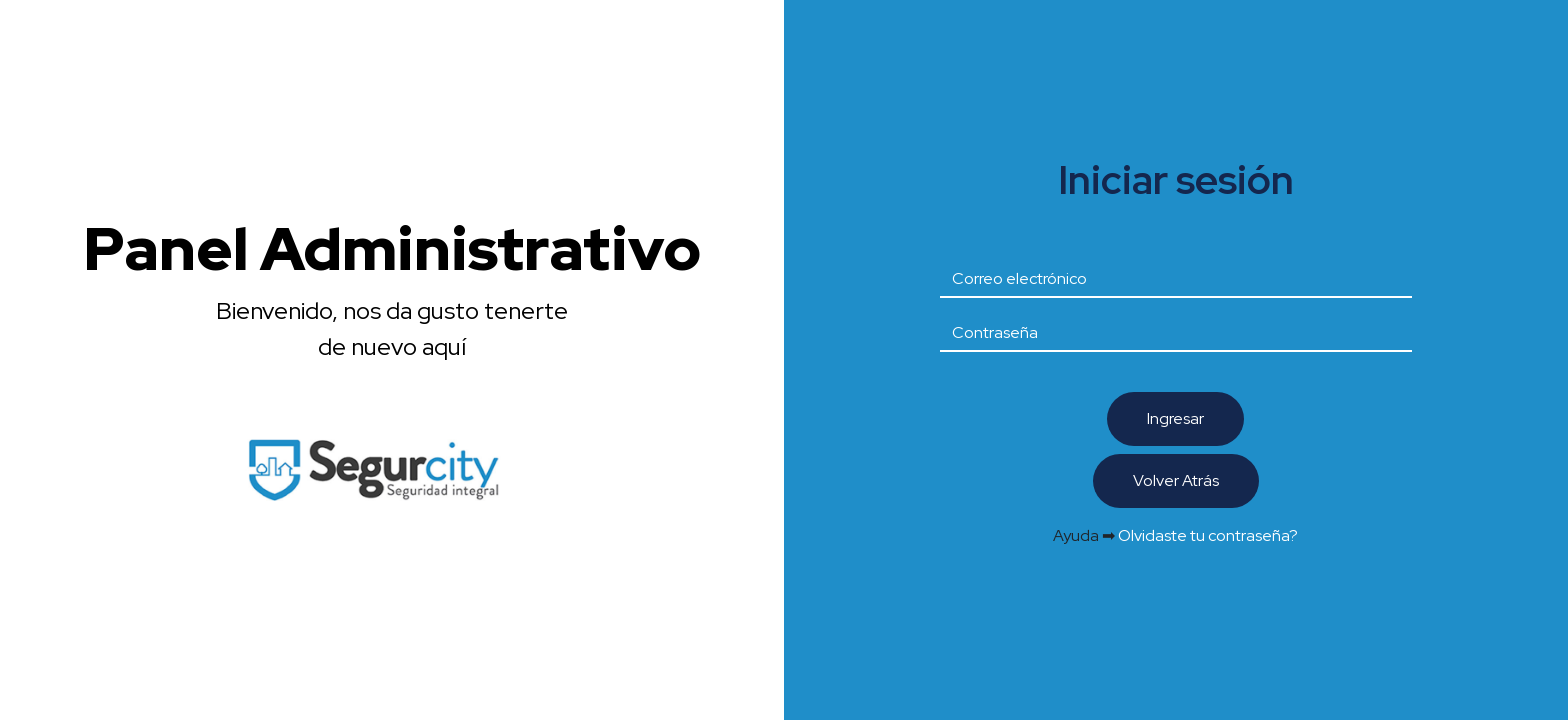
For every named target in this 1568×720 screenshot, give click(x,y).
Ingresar (1175, 418)
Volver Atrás (1176, 480)
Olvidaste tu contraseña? (1208, 535)
